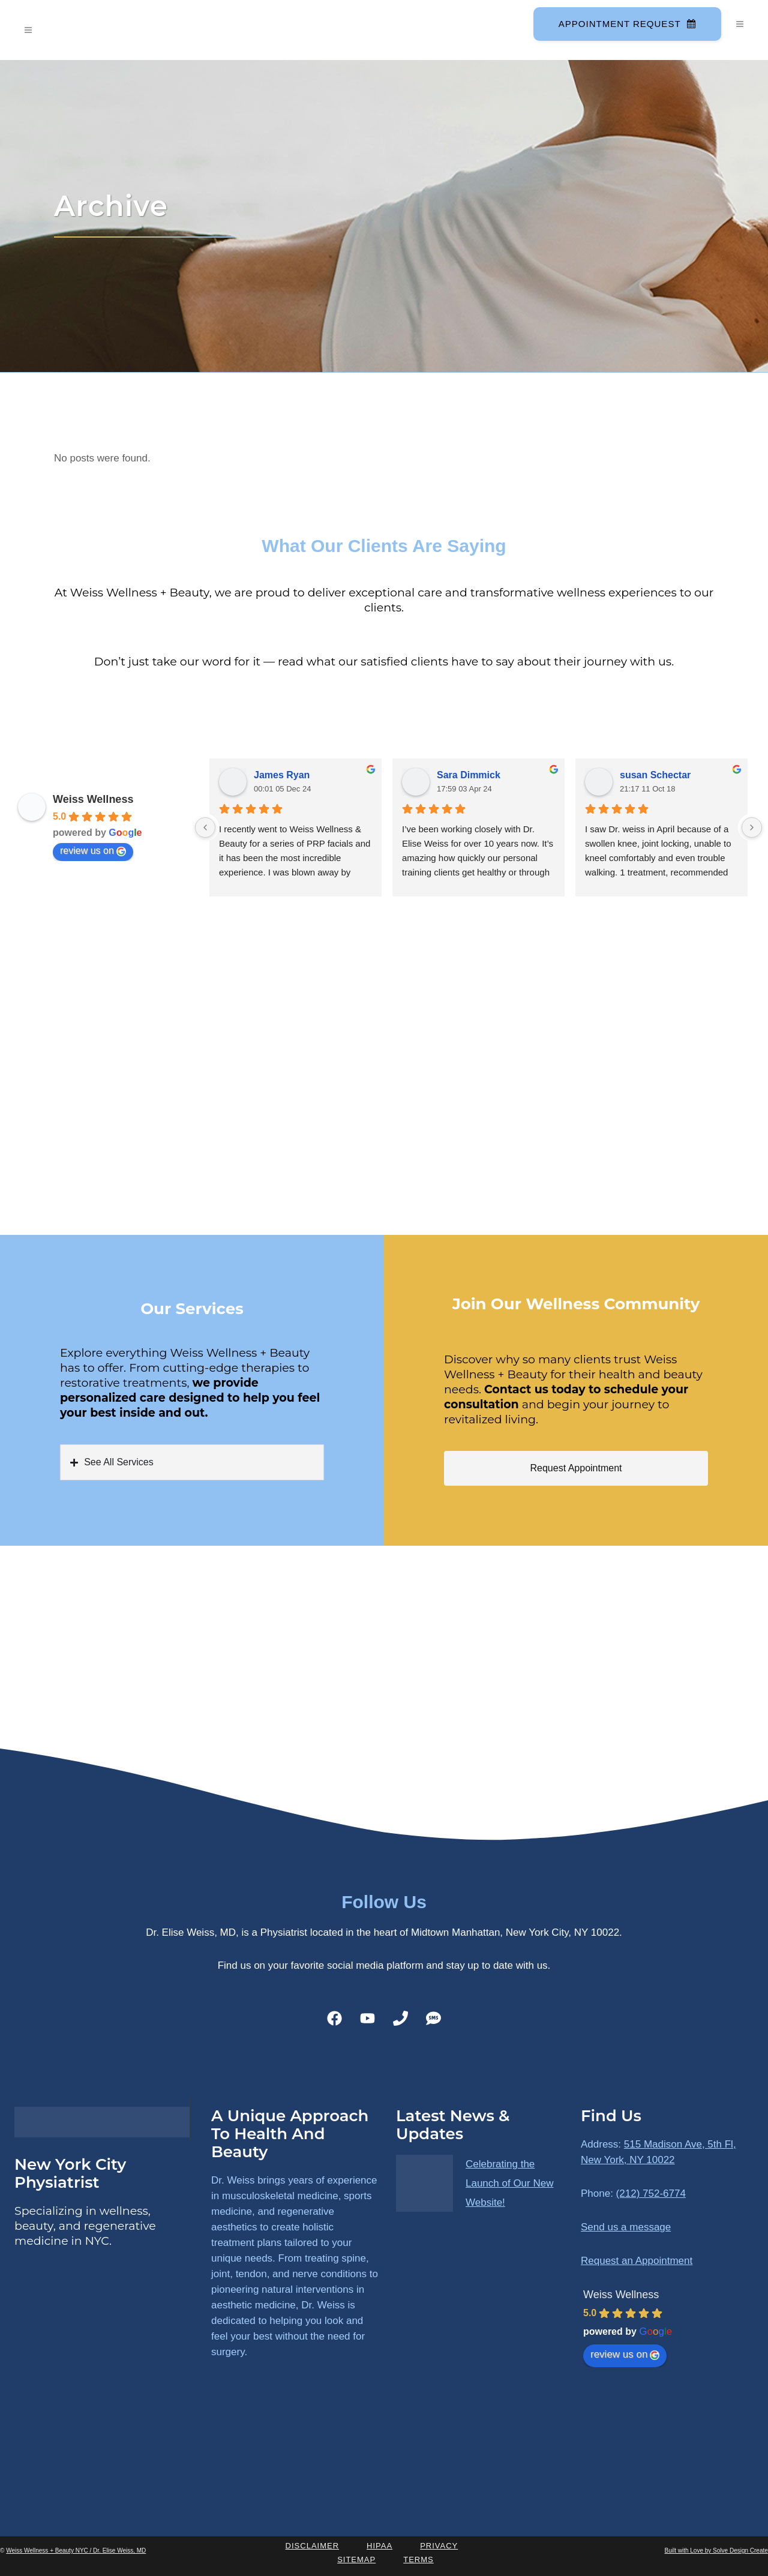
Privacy (439, 2545)
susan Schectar (655, 775)
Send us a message (626, 2227)
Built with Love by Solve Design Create (716, 2550)
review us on (93, 850)
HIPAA (379, 2545)
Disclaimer (312, 2545)
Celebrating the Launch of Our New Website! (509, 2183)
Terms (418, 2559)
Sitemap (356, 2559)
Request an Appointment (636, 2260)
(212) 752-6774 (651, 2193)
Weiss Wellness (93, 799)
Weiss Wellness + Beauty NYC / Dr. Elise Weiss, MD (76, 2550)
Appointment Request (625, 24)
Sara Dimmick (468, 775)
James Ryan (282, 775)
